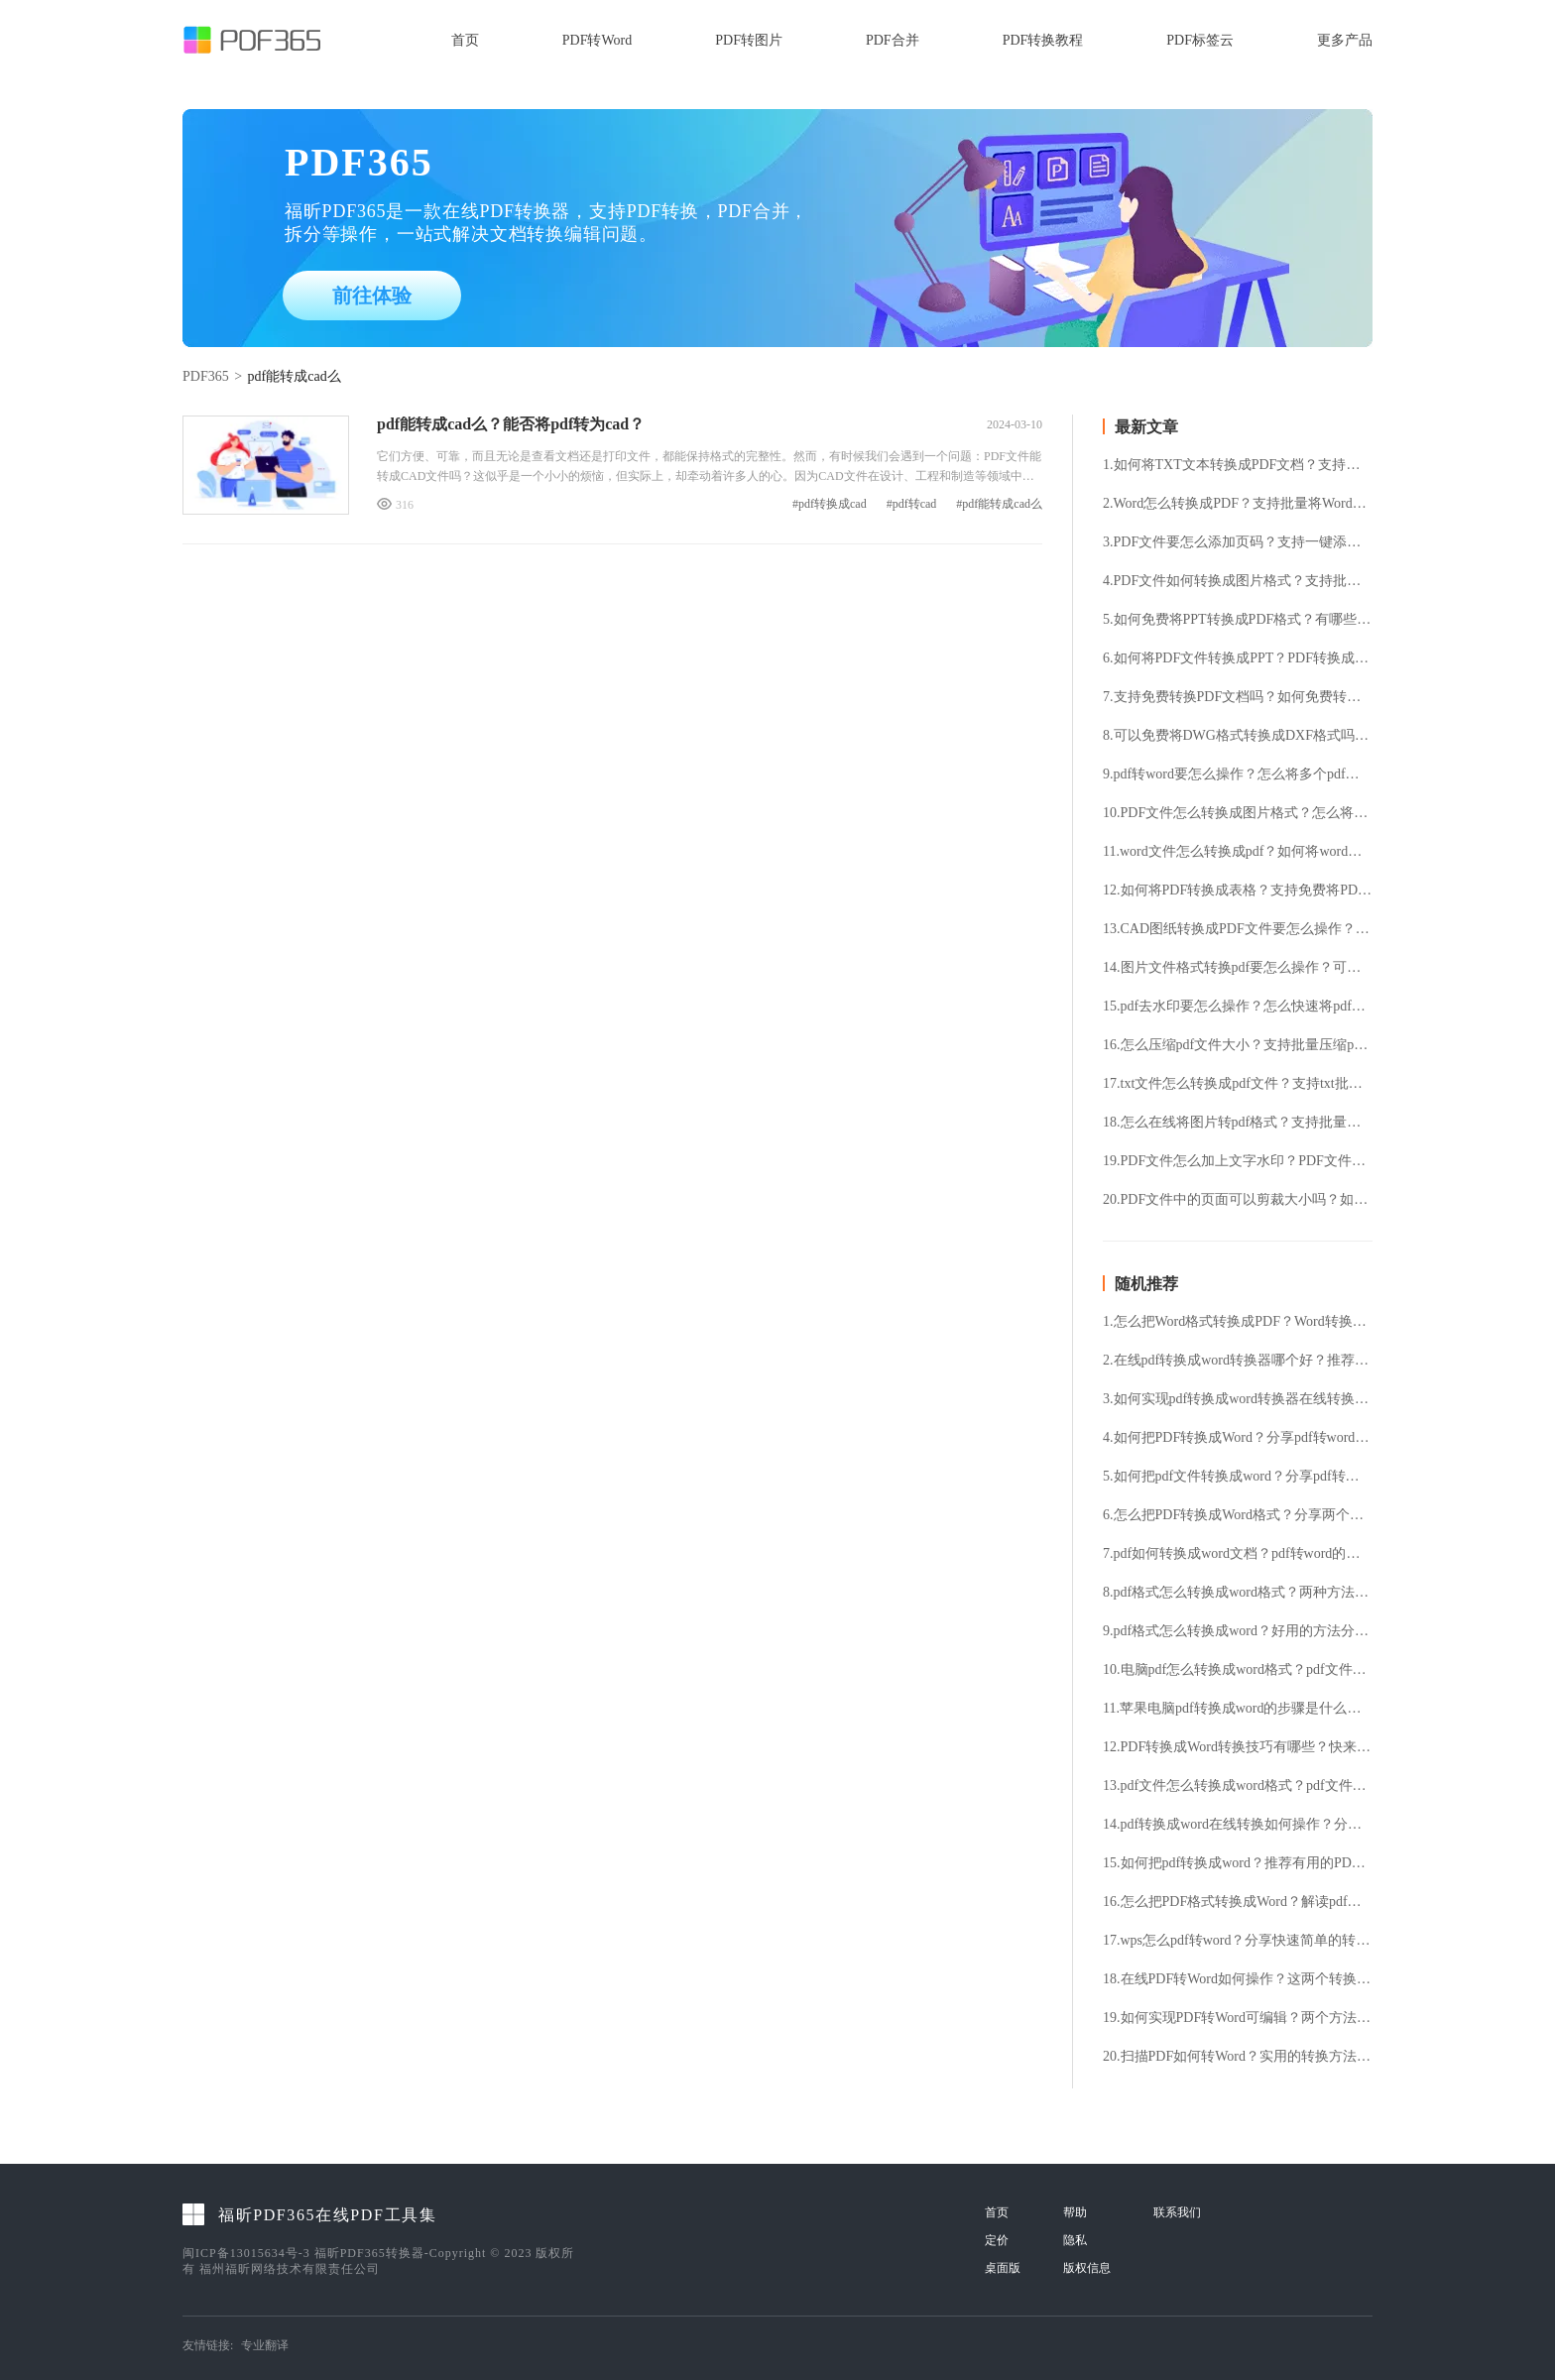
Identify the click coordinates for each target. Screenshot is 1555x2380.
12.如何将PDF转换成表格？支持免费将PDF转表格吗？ (1238, 890)
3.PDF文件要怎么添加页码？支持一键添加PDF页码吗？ (1238, 542)
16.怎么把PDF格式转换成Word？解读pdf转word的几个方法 (1238, 1902)
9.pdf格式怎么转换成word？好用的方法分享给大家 (1238, 1631)
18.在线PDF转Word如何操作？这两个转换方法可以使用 (1238, 1979)
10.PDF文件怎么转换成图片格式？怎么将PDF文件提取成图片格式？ (1238, 813)
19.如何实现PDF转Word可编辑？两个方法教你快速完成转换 (1238, 2018)
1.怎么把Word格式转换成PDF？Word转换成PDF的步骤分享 (1238, 1322)
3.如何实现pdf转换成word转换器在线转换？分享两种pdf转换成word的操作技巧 (1238, 1399)
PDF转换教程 (1043, 40)
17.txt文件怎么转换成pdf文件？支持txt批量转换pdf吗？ (1238, 1084)
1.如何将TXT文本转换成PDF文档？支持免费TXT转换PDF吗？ (1238, 465)
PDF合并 (892, 40)
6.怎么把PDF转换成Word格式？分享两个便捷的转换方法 (1238, 1515)
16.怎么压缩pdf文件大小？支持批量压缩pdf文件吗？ (1238, 1045)
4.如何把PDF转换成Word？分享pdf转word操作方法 (1238, 1438)
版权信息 (1087, 2268)
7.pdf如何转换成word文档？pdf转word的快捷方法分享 (1238, 1554)
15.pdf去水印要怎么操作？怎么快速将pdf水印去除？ (1238, 1006)
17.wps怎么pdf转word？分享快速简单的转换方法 (1238, 1941)
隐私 (1075, 2240)
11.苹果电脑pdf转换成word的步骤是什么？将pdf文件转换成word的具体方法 (1238, 1709)
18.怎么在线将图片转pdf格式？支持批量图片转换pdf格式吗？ (1238, 1123)
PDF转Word (597, 40)
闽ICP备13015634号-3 (246, 2253)
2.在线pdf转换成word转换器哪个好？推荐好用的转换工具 (1238, 1361)
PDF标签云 (1200, 40)
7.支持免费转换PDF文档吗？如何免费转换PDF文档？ (1238, 697)
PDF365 (205, 376)
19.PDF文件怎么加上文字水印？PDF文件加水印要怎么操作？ (1238, 1161)
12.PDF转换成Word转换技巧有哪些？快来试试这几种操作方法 (1238, 1747)
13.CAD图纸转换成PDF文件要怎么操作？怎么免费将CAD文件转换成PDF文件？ (1238, 929)
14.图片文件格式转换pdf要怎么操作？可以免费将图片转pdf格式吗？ (1238, 968)
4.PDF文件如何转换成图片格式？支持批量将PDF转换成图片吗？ (1238, 581)
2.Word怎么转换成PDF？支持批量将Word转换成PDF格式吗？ (1238, 504)
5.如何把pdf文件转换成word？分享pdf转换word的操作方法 (1238, 1477)
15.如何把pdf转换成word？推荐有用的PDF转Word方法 (1238, 1863)
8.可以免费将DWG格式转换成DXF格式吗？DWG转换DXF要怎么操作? (1238, 736)
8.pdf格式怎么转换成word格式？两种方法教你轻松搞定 (1238, 1593)
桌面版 (1002, 2268)
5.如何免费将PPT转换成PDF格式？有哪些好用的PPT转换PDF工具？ (1238, 620)
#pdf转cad (912, 504)
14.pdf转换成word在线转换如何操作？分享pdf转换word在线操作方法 (1238, 1825)
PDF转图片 (748, 40)
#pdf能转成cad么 (999, 504)
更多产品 (1345, 40)
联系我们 (1177, 2212)
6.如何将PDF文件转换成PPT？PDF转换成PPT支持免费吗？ (1238, 658)
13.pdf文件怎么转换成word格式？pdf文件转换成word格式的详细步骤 (1238, 1786)
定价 (997, 2240)
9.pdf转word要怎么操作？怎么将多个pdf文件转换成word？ (1238, 774)
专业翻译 (265, 2345)
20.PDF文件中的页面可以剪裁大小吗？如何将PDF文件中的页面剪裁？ (1238, 1200)
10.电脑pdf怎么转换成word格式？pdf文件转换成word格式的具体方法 (1238, 1670)
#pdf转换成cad (829, 504)
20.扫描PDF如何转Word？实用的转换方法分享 (1238, 2057)
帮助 (1075, 2212)
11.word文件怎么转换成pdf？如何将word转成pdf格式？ (1238, 852)
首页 (465, 40)
